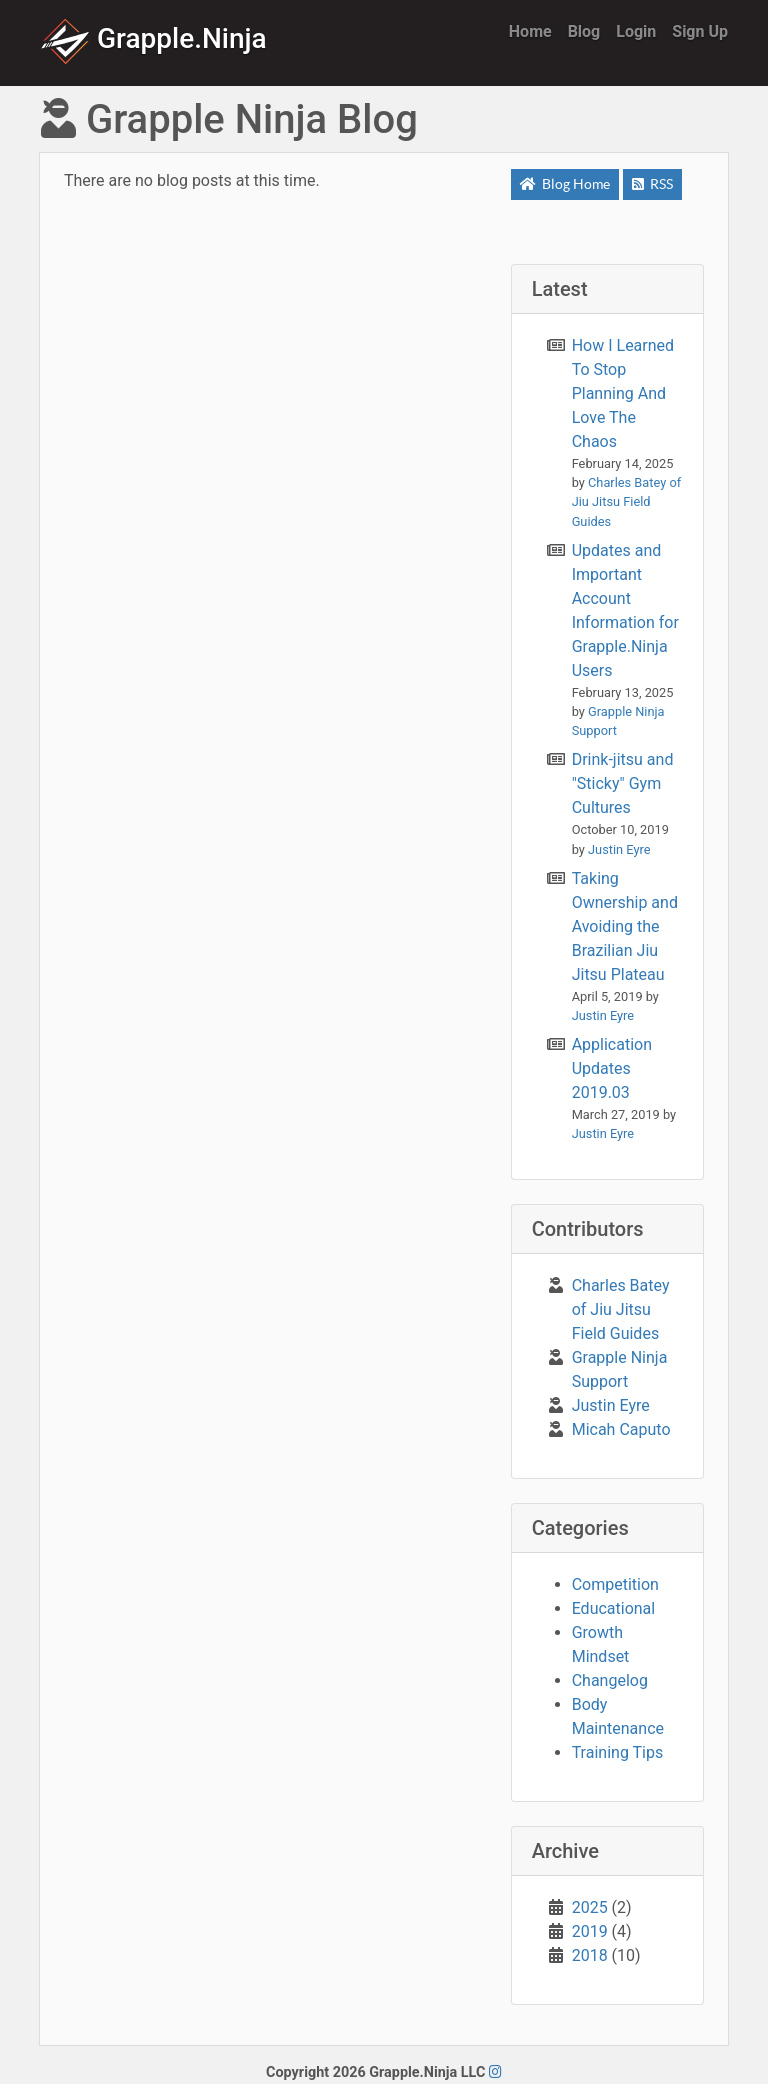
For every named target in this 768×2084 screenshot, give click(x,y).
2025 (590, 1907)
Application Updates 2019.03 (612, 1068)
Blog (584, 31)
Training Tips (618, 1752)
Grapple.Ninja (153, 38)
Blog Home (565, 184)
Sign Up (700, 31)
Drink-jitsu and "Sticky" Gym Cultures (623, 783)
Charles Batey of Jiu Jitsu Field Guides (621, 1309)
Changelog (610, 1680)
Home (530, 31)
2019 (590, 1931)
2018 (590, 1955)
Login (636, 31)
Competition (615, 1584)
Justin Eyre (611, 1405)
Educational (614, 1608)
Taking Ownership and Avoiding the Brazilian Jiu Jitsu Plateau (625, 926)
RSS (652, 184)
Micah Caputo (621, 1429)
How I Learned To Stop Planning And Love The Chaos (623, 393)
